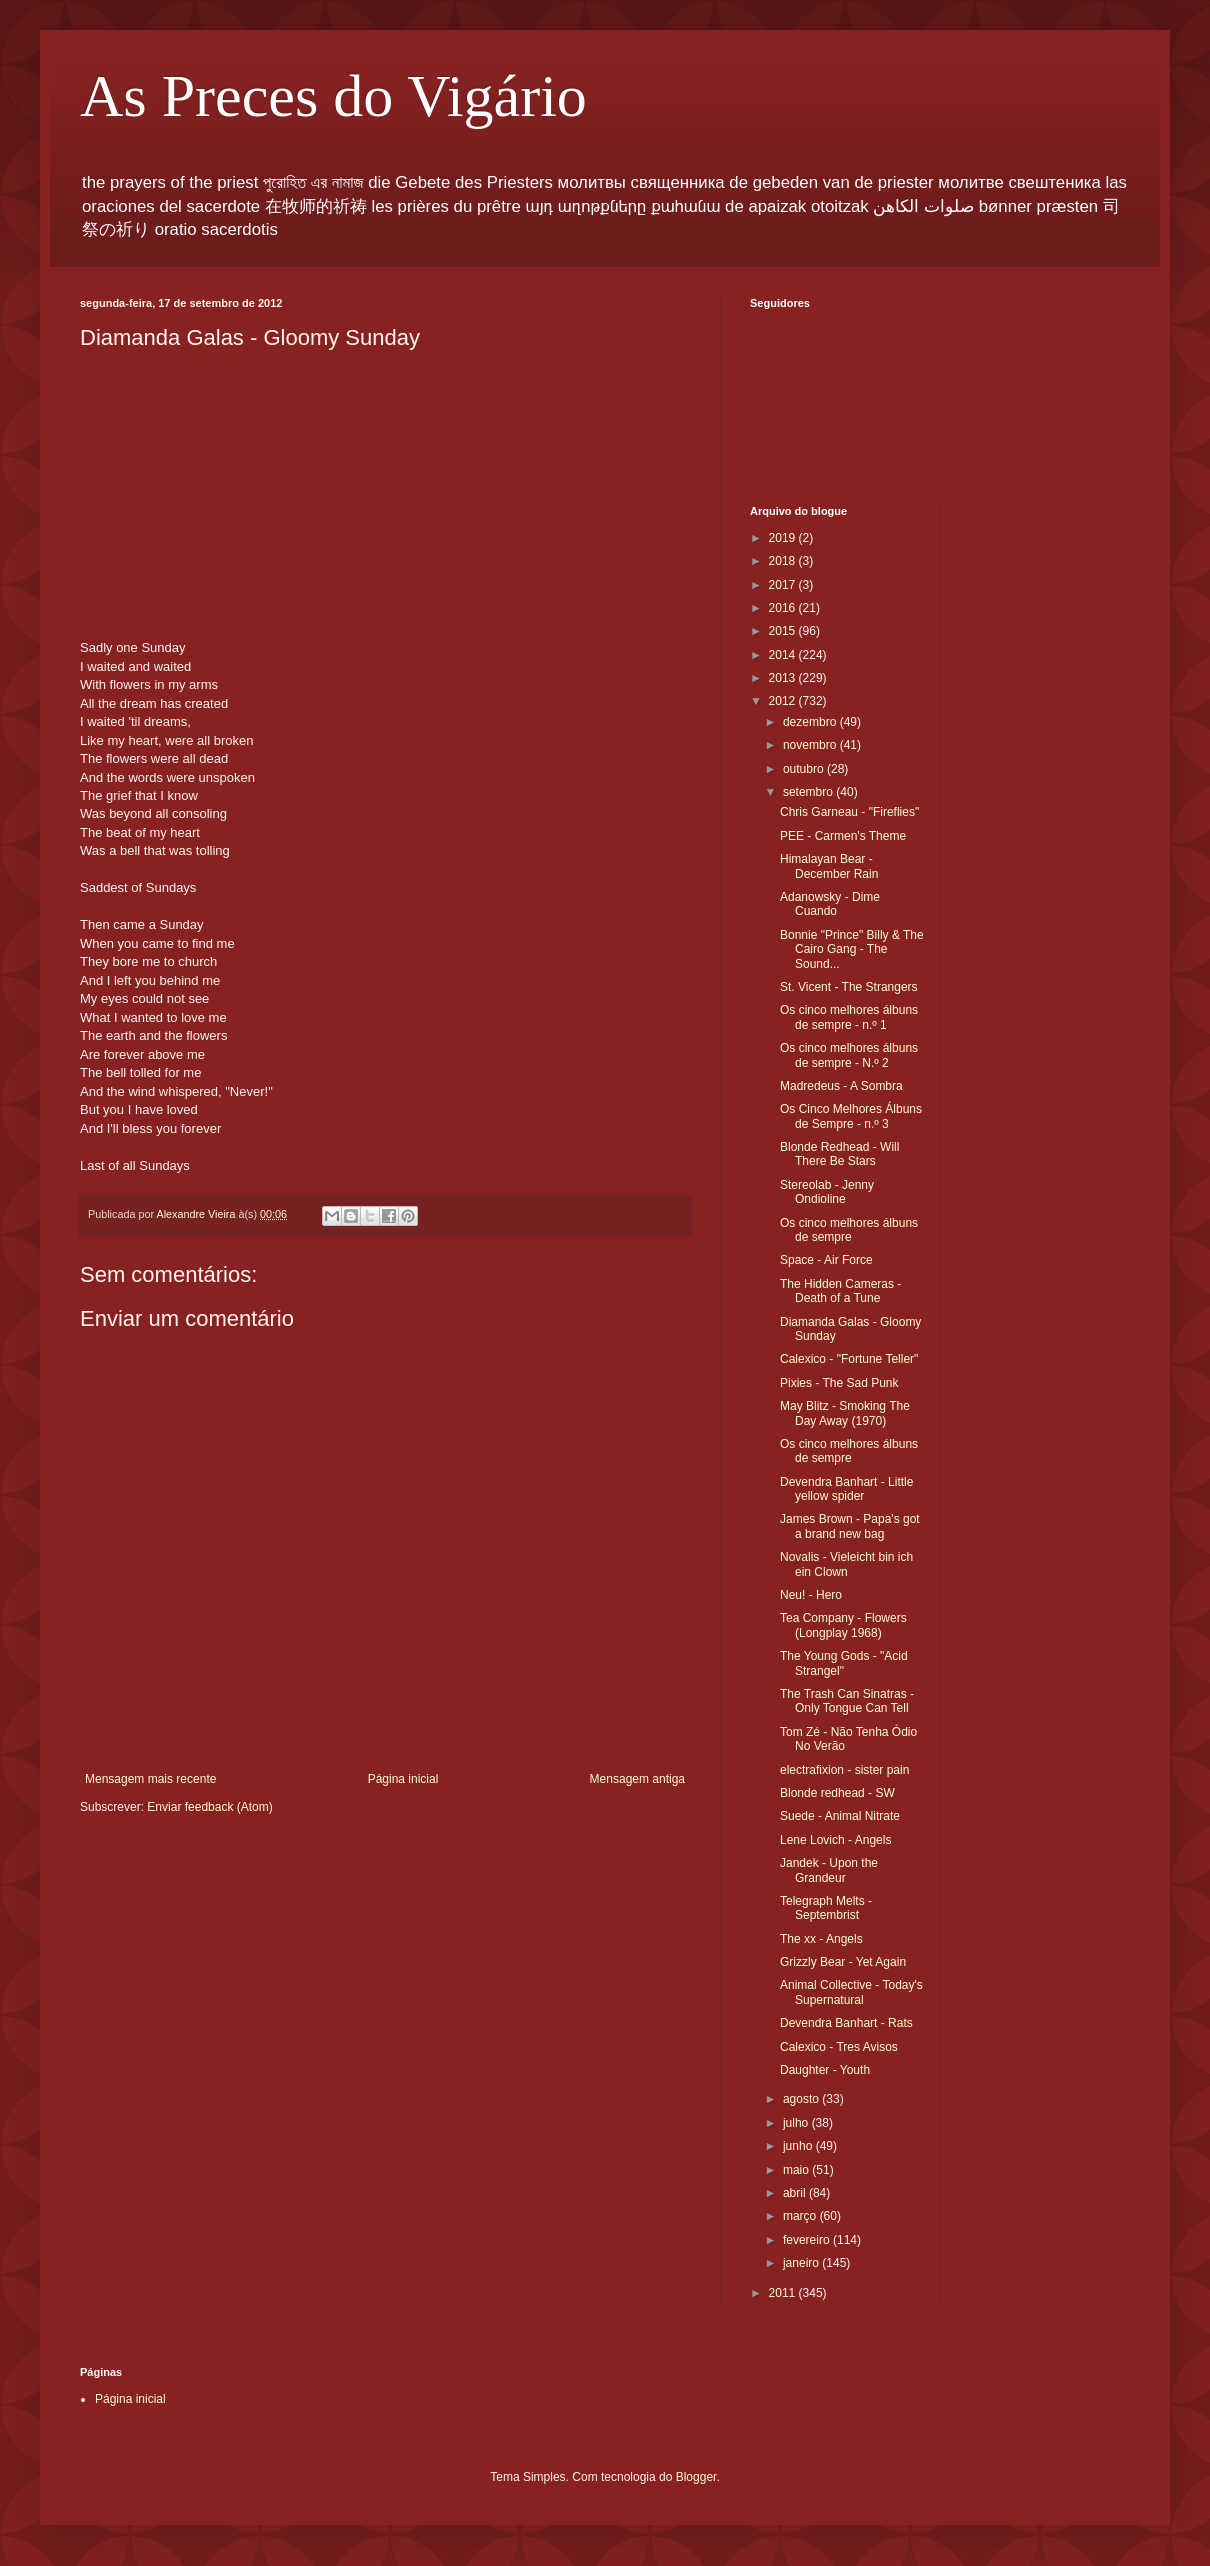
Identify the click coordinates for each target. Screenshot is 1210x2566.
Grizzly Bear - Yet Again (843, 1962)
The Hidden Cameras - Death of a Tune (840, 1291)
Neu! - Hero (811, 1595)
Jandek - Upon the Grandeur (829, 1870)
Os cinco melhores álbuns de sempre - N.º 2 (849, 1055)
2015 (784, 631)
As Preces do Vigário (333, 96)
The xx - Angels (821, 1939)
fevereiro (808, 2240)
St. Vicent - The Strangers (849, 987)
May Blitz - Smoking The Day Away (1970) (845, 1413)
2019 (784, 538)
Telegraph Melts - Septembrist (826, 1908)
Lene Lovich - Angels (835, 1840)
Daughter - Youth (825, 2070)
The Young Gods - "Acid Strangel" (844, 1663)
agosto (802, 2099)
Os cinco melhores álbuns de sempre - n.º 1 (849, 1017)
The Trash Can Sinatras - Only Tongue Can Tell (847, 1701)
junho (799, 2146)
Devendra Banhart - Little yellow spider (846, 1489)
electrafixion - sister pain (844, 1770)
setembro (809, 792)
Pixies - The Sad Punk (839, 1383)
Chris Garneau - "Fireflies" (849, 812)
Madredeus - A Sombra (841, 1086)
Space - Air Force (826, 1260)
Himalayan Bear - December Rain (829, 866)
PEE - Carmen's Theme (843, 836)
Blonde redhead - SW (837, 1793)
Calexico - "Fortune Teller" (849, 1359)
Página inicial (403, 1779)
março (801, 2216)
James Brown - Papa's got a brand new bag (850, 1526)
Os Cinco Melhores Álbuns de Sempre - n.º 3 (851, 1116)
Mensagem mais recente (150, 1779)
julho (797, 2123)
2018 (784, 561)
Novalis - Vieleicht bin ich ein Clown (846, 1564)
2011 (784, 2293)
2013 (784, 678)
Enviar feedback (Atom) (209, 1807)
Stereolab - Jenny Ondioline (827, 1192)
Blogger (696, 2477)
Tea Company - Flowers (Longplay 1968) (843, 1625)
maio (797, 2170)
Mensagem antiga (637, 1779)
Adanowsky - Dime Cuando (830, 904)
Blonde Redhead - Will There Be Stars (839, 1154)
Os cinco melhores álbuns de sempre (849, 1230)
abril (796, 2193)
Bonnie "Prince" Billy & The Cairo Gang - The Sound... (852, 949)
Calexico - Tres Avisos (839, 2047)
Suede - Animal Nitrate (840, 1816)
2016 (784, 608)
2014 (784, 655)
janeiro (802, 2263)
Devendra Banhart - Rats (846, 2023)
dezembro (811, 722)
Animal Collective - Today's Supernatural (851, 1992)
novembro (811, 745)
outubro (805, 769)
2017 (784, 585)
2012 (784, 701)
